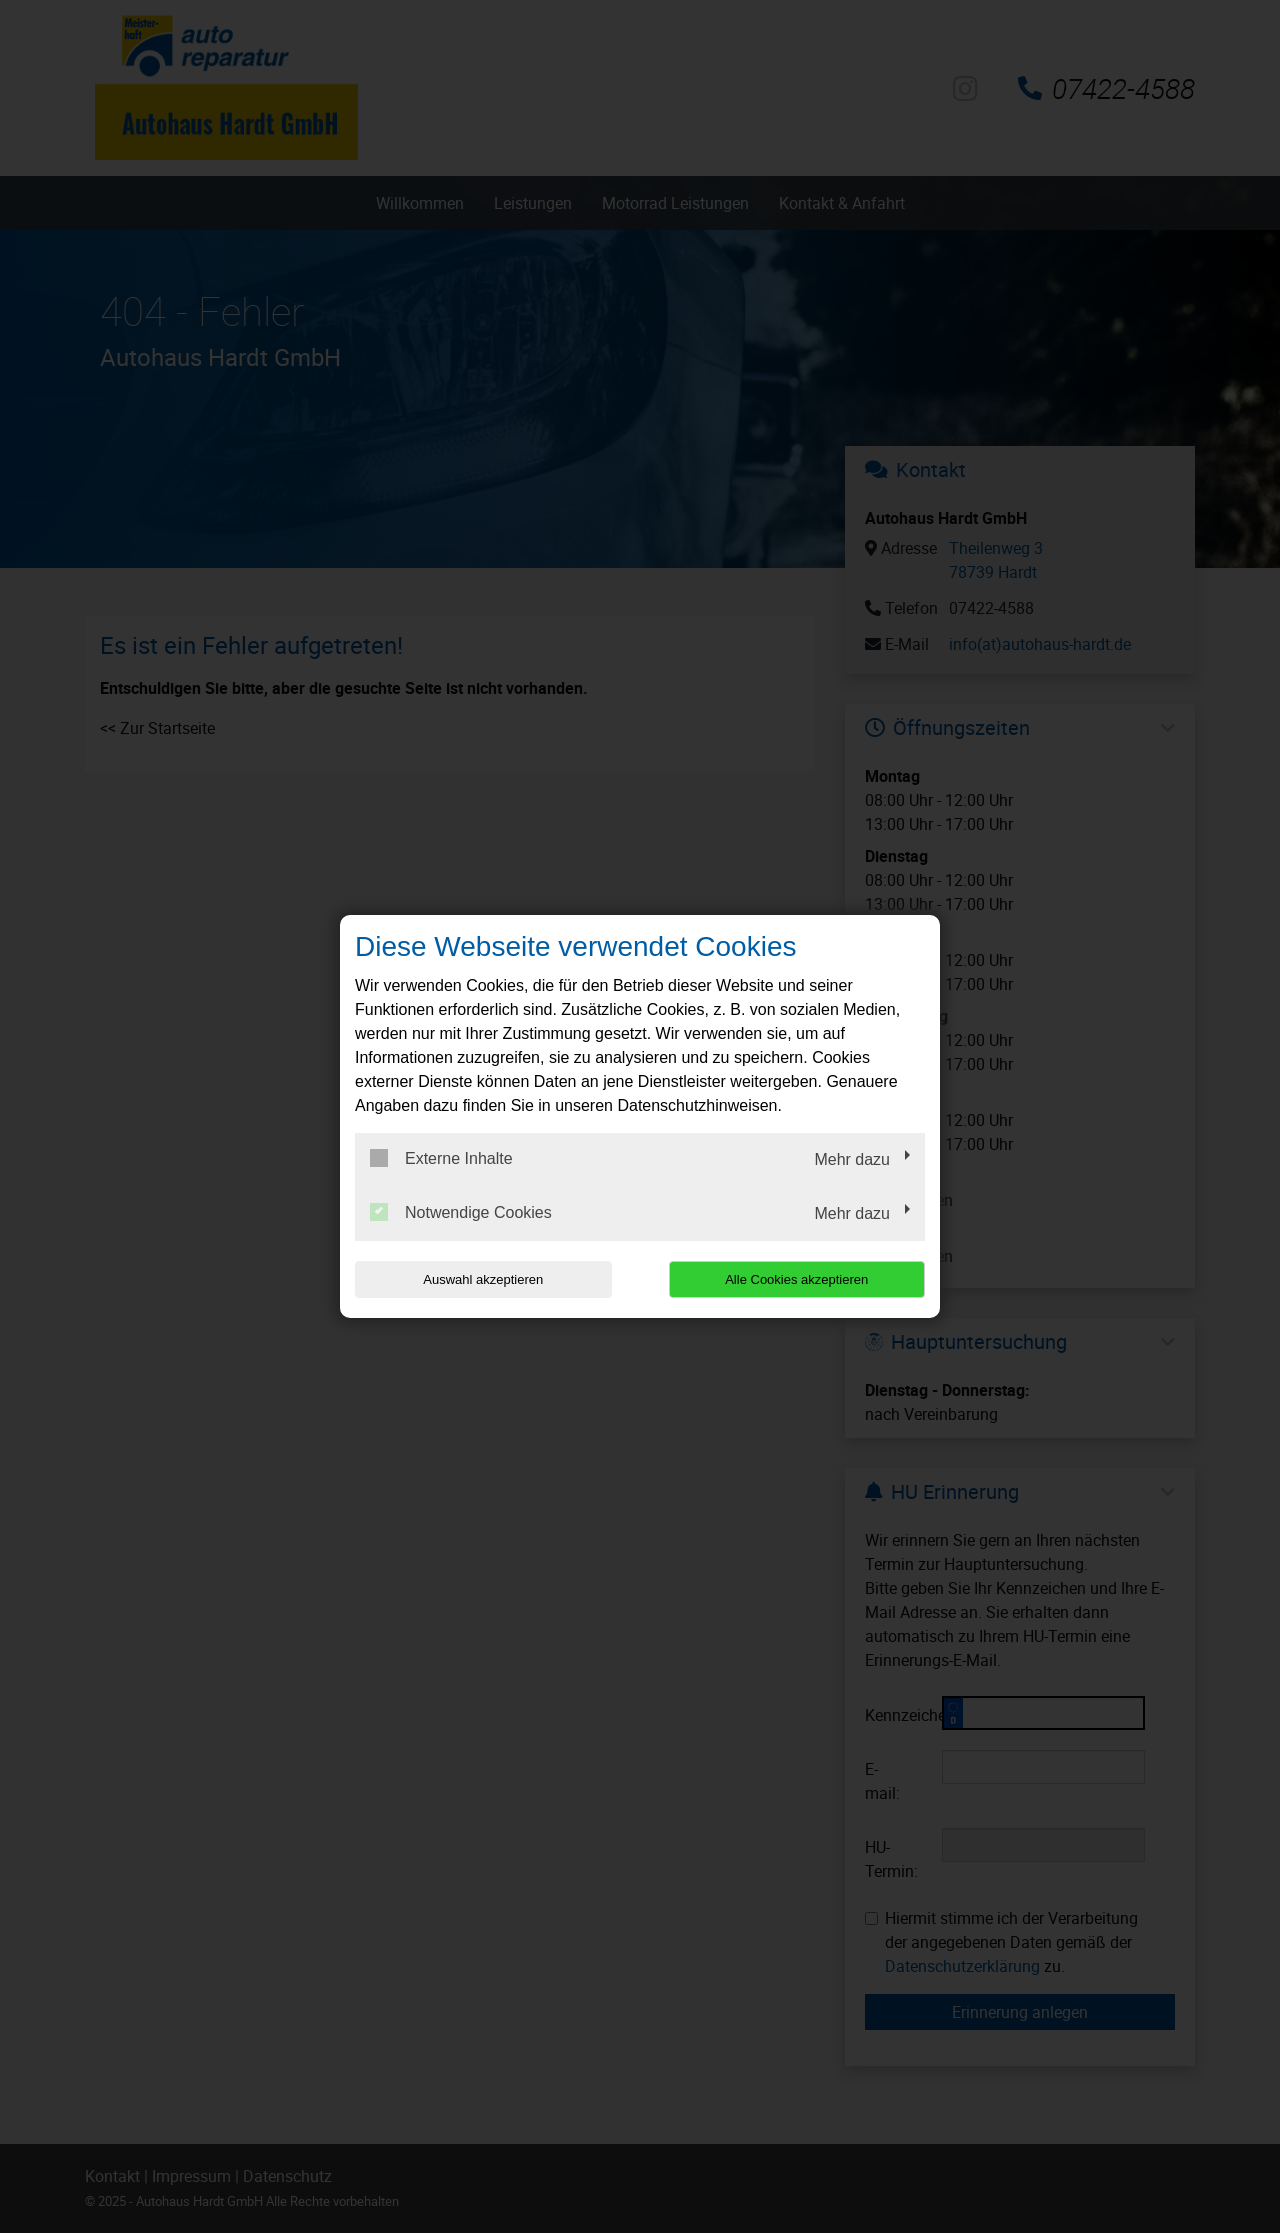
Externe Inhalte (441, 1158)
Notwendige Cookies (461, 1212)
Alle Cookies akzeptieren (796, 1279)
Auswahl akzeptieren (483, 1279)
